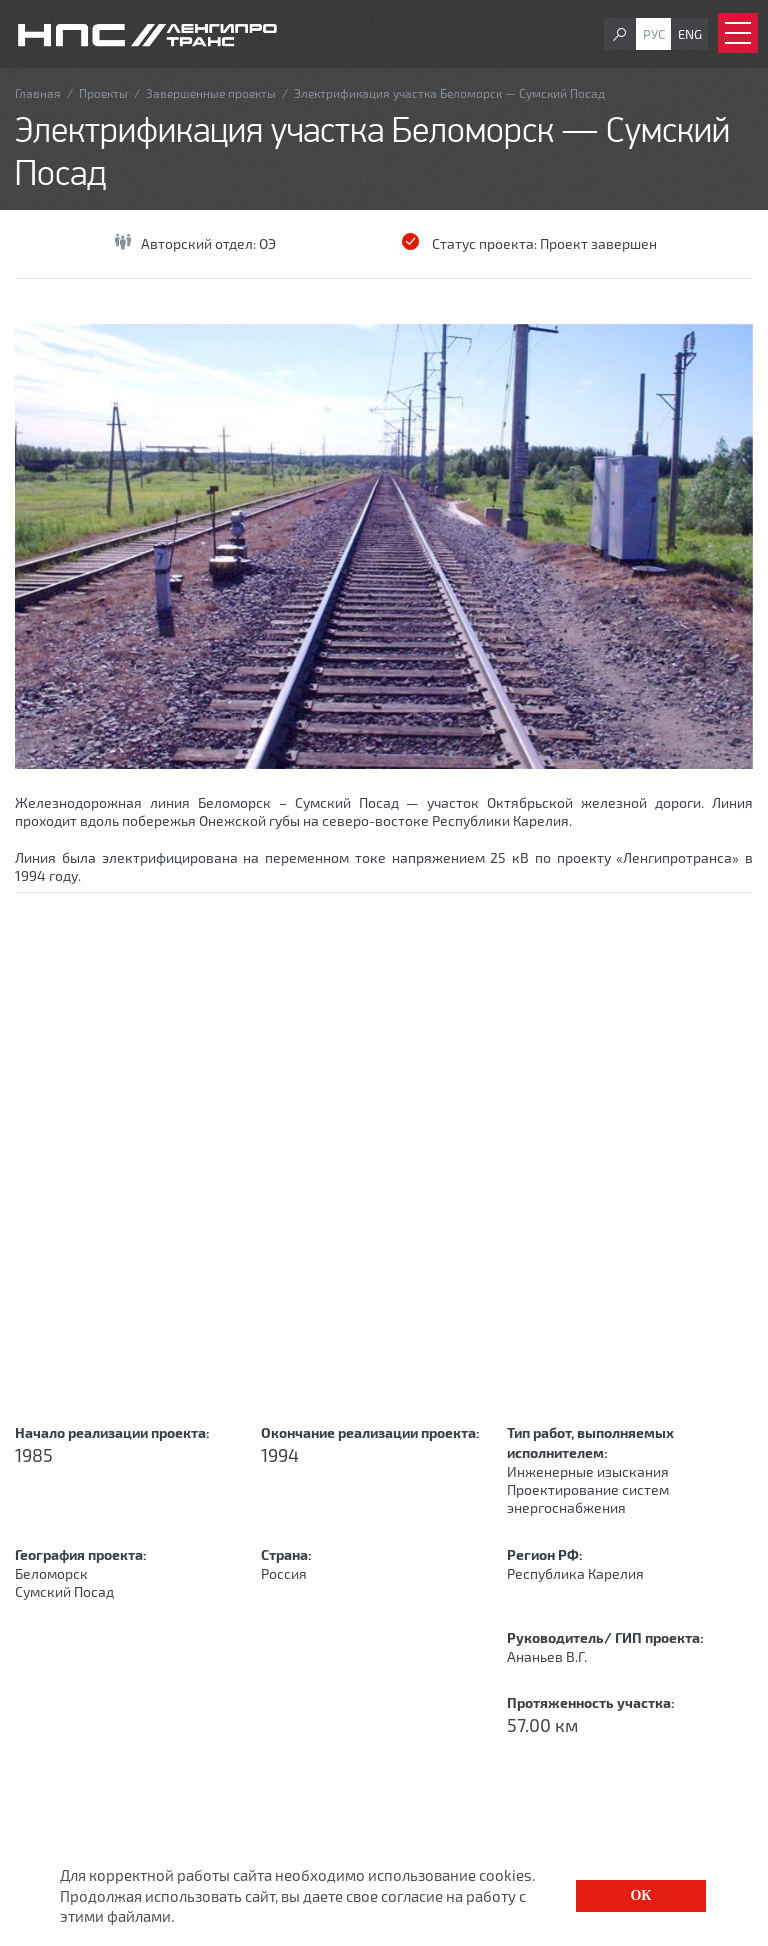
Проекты (103, 93)
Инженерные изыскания (588, 1471)
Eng (690, 34)
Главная (38, 93)
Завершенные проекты (211, 93)
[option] (384, 546)
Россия (284, 1573)
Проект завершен (598, 243)
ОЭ (267, 243)
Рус (654, 34)
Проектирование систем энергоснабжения (588, 1498)
